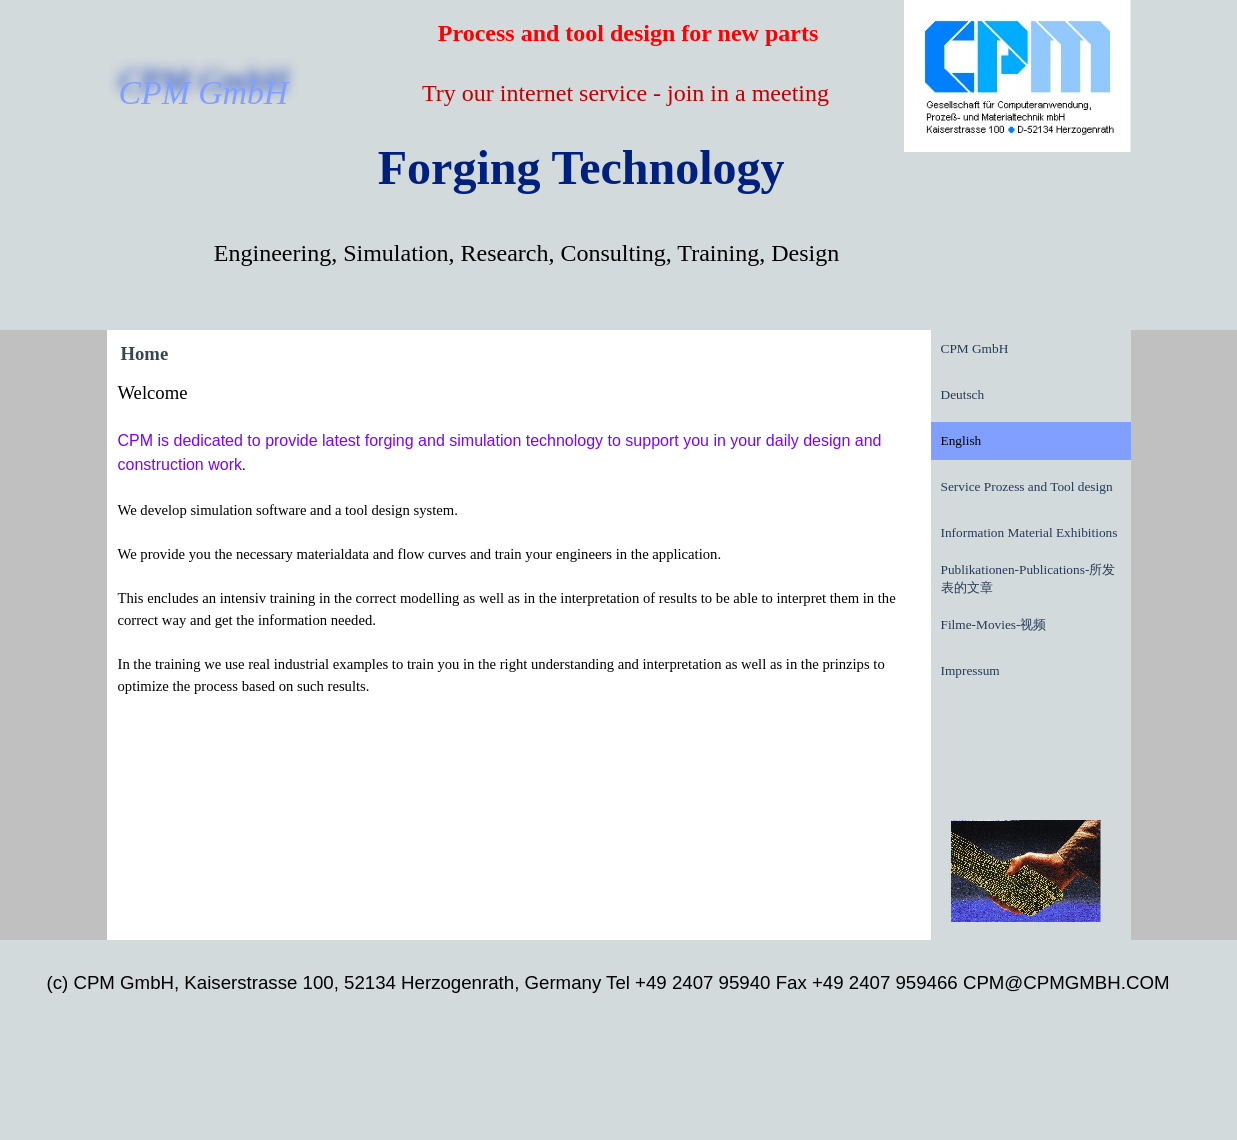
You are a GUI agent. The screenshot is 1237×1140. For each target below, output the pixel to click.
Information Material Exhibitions (1029, 532)
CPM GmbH (975, 348)
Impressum (970, 670)
